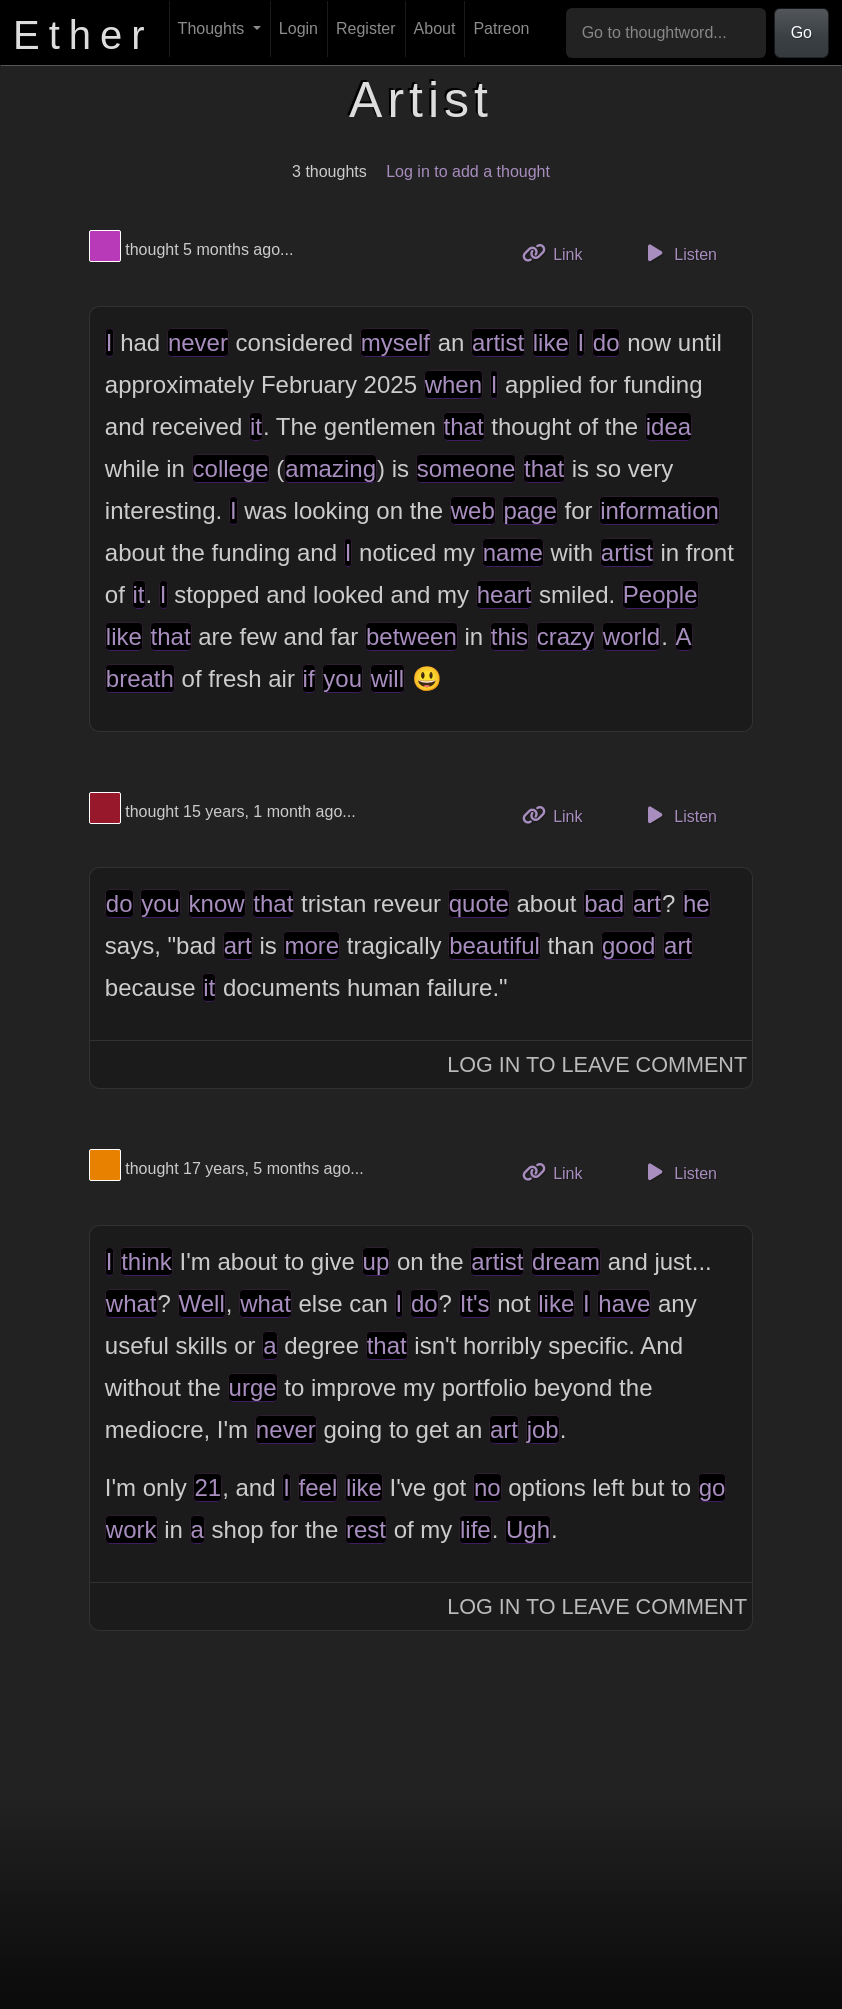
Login (298, 28)
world (631, 636)
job (543, 1429)
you (342, 678)
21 (207, 1487)
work (131, 1529)
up (376, 1261)
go (712, 1487)
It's (475, 1303)
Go (801, 32)
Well (202, 1303)
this (509, 636)
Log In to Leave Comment (597, 1064)
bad (604, 903)
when (453, 384)
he (696, 903)
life (475, 1529)
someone (466, 468)
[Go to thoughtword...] (666, 33)
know (217, 903)
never (198, 342)
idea (668, 426)
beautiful (494, 945)
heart (504, 594)
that (464, 426)
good (628, 945)
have (624, 1303)
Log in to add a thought (468, 171)
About (435, 28)
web (473, 510)
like (551, 342)
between (411, 636)
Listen (679, 253)
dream (566, 1261)
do (606, 342)
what (131, 1303)
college (231, 468)
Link (560, 252)
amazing (330, 468)
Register (366, 28)
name (513, 552)
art (647, 903)
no (487, 1487)
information (659, 510)
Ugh (528, 1529)
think (146, 1261)
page (529, 510)
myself (395, 342)
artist (498, 342)
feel (318, 1487)
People (660, 594)
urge (253, 1387)
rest (366, 1529)
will (387, 678)
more (311, 945)
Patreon (501, 28)
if (309, 678)
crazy (565, 636)
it (256, 426)
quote (479, 903)
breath (140, 678)
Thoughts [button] (213, 28)
